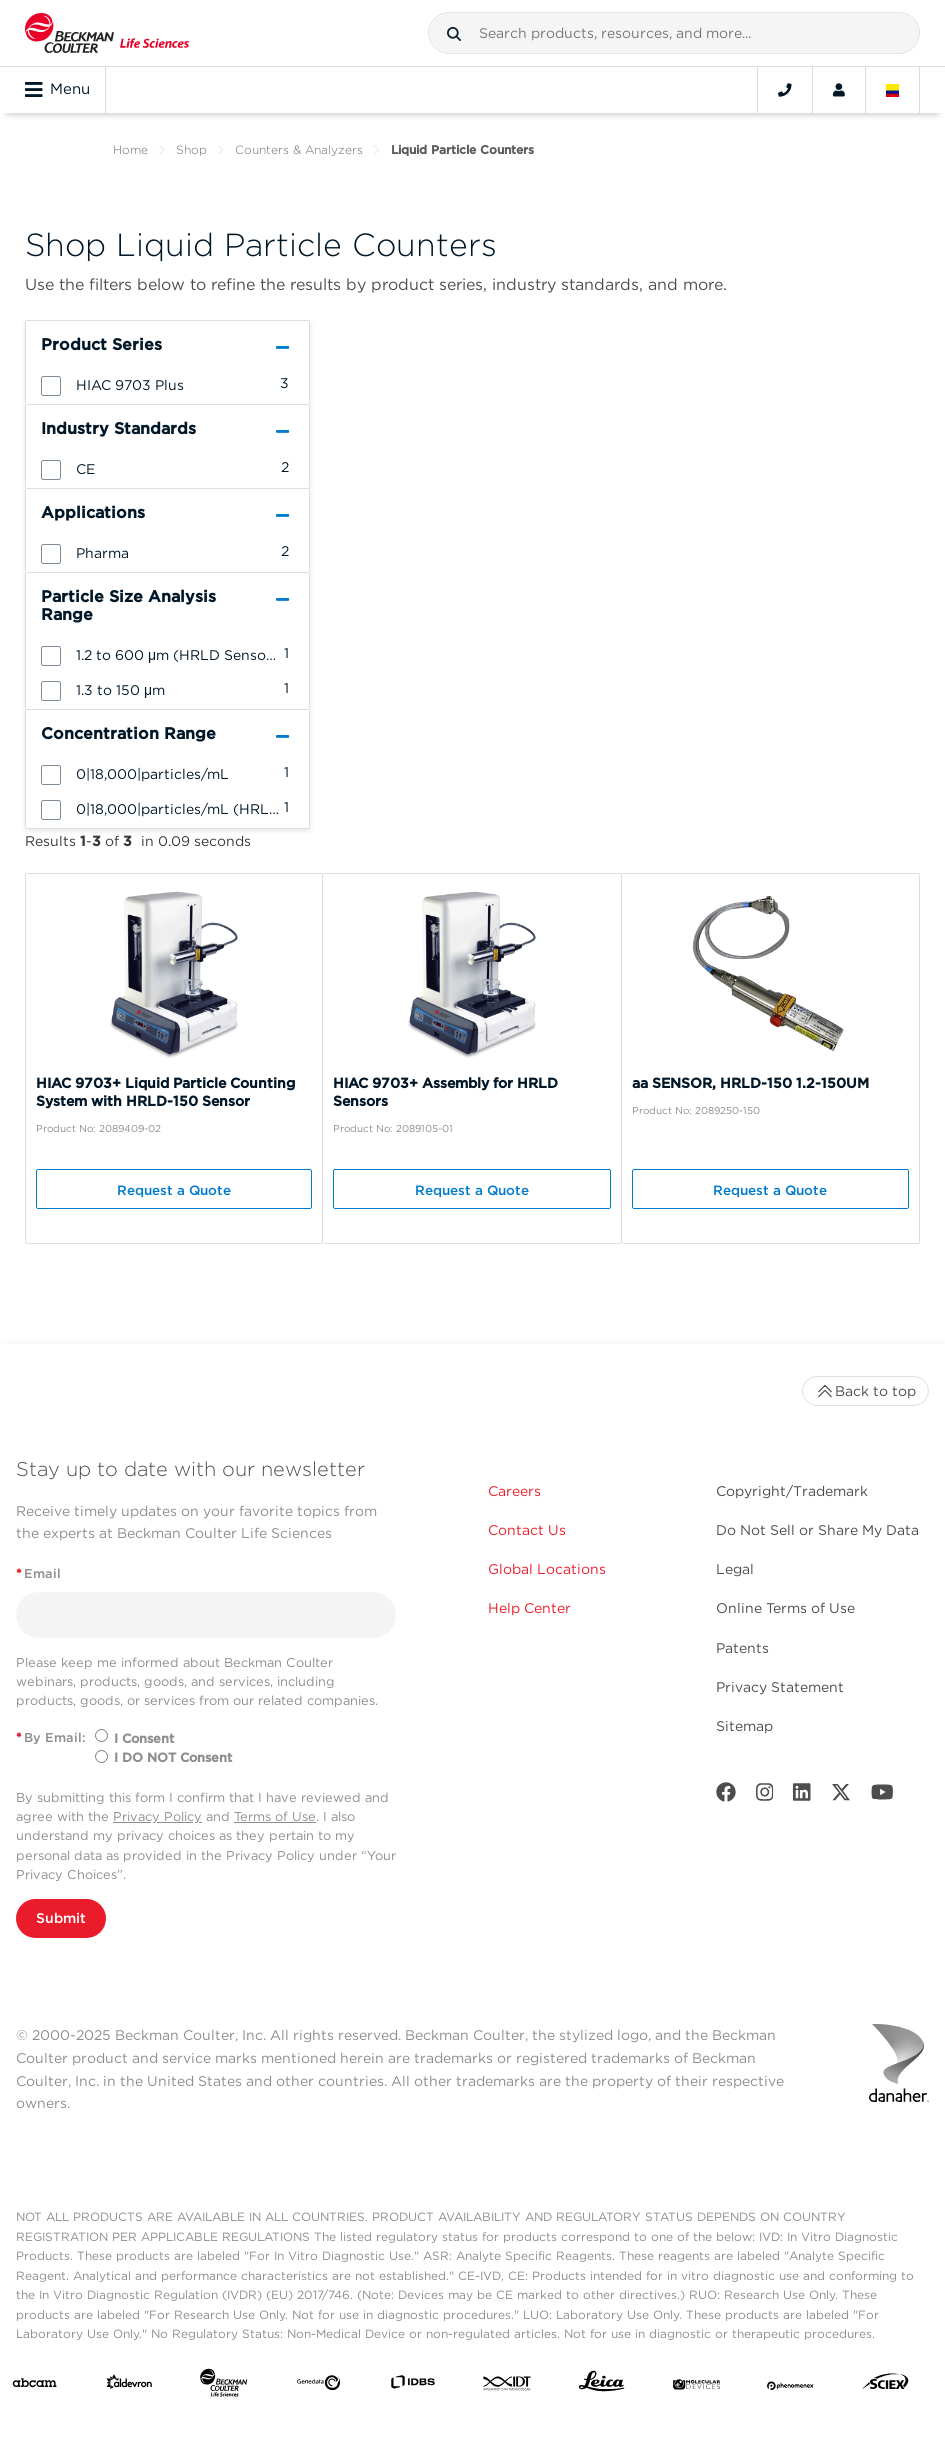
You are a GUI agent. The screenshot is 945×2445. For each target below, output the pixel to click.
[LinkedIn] (802, 1796)
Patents (742, 1648)
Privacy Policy (157, 1816)
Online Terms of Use (785, 1608)
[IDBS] (412, 2386)
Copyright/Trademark (792, 1491)
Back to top (865, 1391)
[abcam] (34, 2386)
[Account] (839, 90)
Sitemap (744, 1726)
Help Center (529, 1608)
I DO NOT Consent (173, 1757)
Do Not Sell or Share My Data (817, 1530)
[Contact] (785, 90)
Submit (61, 1918)
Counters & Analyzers (299, 149)
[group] (167, 384)
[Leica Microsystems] (601, 2386)
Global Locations (547, 1569)
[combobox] (674, 33)
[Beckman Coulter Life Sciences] (223, 2387)
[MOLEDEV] (696, 2386)
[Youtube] (882, 1796)
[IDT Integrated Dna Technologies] (507, 2386)
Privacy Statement (780, 1687)
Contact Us (527, 1530)
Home (130, 149)
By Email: (51, 1737)
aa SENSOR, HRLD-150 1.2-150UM (750, 1083)
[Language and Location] (893, 90)
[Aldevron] (129, 2386)
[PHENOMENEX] (790, 2386)
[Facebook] (726, 1796)
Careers (514, 1491)
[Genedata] (318, 2386)
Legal (735, 1569)
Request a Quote (174, 1190)
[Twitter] (841, 1796)
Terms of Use (275, 1816)
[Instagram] (765, 1796)
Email (38, 1573)
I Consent (144, 1738)
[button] (454, 34)
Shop (191, 149)
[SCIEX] (885, 2386)
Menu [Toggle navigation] (57, 90)
